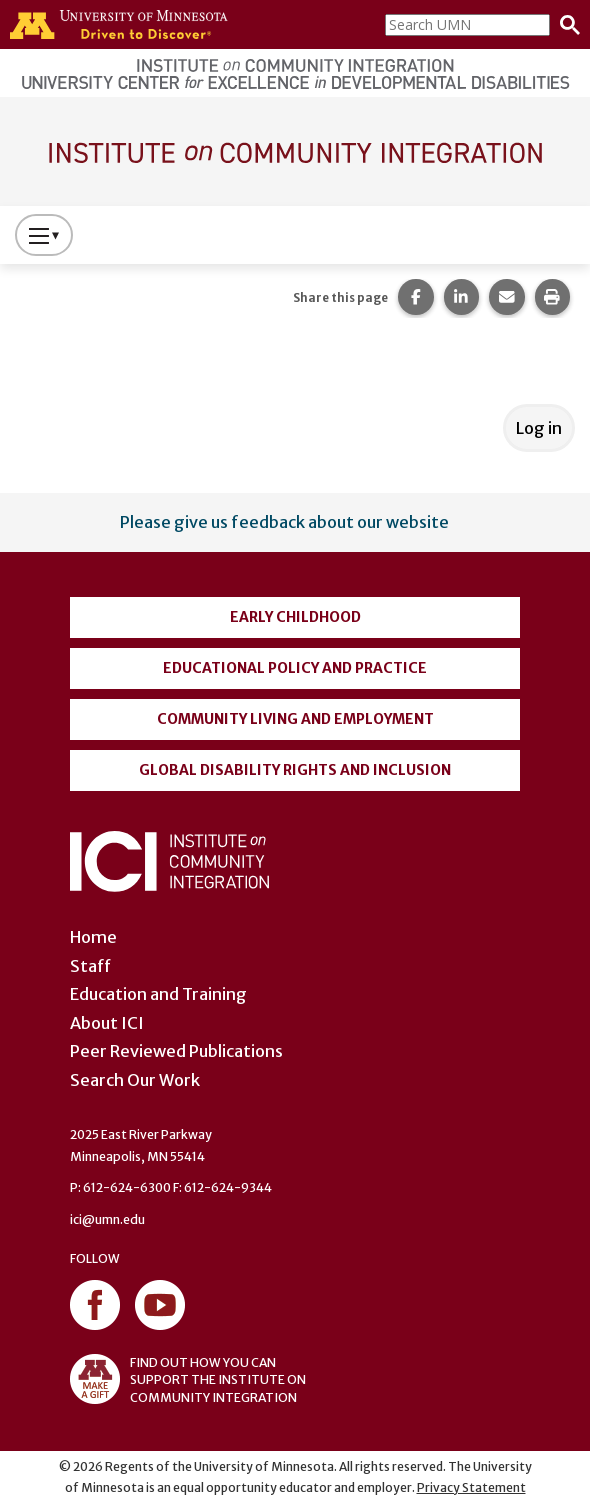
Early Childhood (295, 617)
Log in (539, 428)
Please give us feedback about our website (284, 522)
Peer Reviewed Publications (176, 1051)
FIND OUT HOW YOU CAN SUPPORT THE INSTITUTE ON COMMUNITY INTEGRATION (188, 1379)
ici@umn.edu (107, 1219)
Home (93, 937)
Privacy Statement (471, 1487)
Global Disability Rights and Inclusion (295, 770)
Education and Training (158, 994)
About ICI (107, 1023)
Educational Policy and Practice (295, 668)
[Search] (565, 25)
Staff (90, 966)
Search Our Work (135, 1080)
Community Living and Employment (295, 719)
